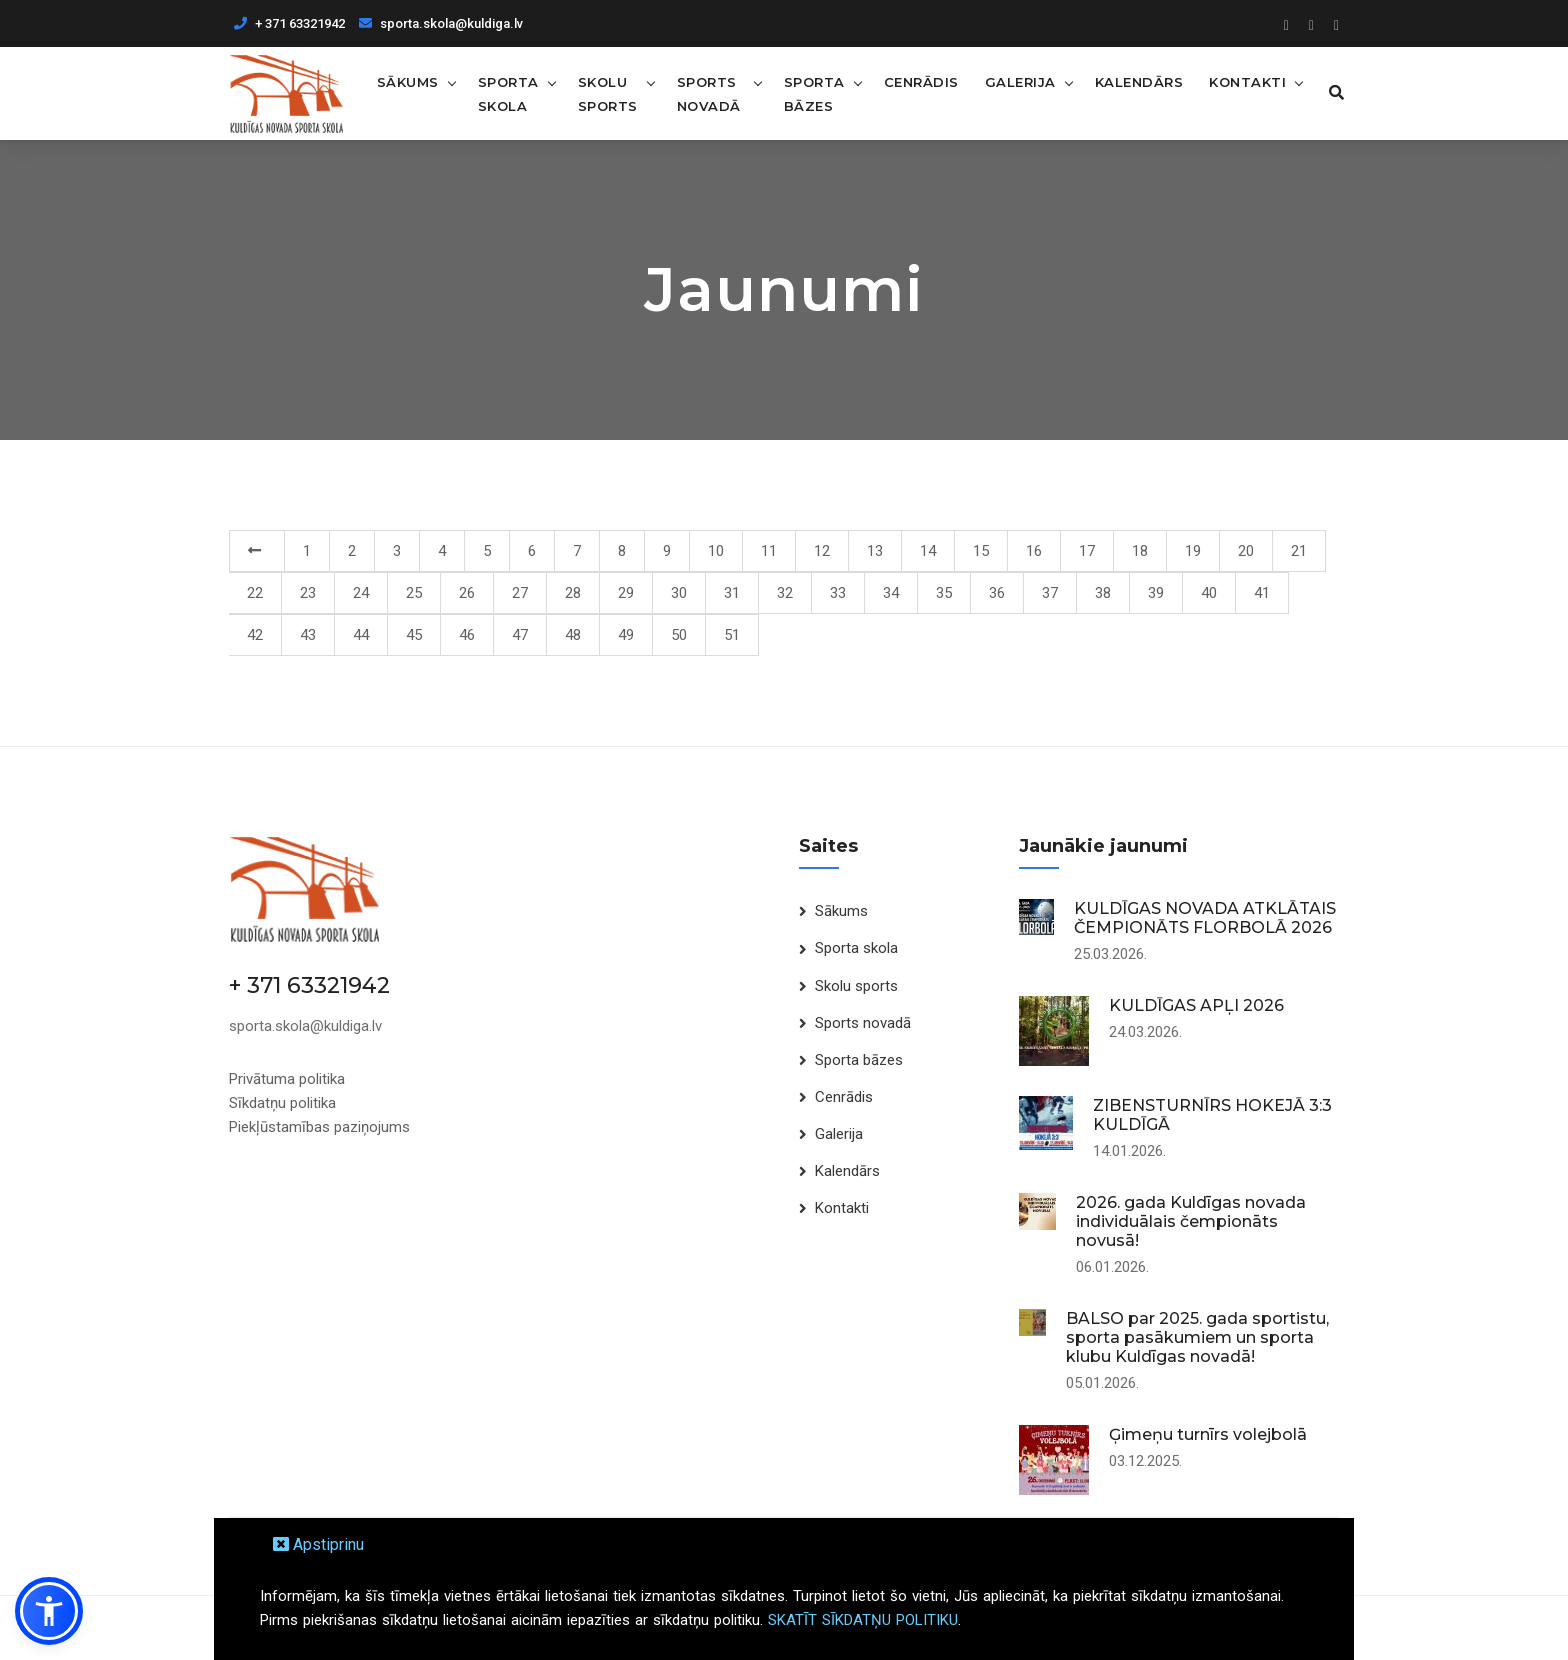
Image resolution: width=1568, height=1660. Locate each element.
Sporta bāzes (811, 93)
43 (308, 635)
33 (838, 593)
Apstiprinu (318, 1544)
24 (361, 593)
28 (573, 593)
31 (732, 593)
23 (308, 593)
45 (414, 635)
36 (997, 593)
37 (1050, 593)
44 (361, 635)
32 (785, 593)
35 (944, 593)
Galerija (1017, 81)
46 (467, 635)
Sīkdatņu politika (282, 1102)
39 (1156, 593)
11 (769, 551)
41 (1262, 593)
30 (679, 593)
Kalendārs (1136, 81)
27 (520, 593)
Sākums (407, 81)
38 (1103, 593)
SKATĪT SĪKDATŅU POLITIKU (863, 1620)
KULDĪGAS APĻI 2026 (1196, 1005)
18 (1140, 551)
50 (679, 635)
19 (1193, 551)
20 (1246, 551)
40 (1209, 593)
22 (255, 593)
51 (732, 635)
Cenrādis (918, 81)
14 (928, 551)
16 (1034, 551)
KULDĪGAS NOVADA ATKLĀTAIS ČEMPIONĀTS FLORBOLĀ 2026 (1205, 918)
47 (520, 635)
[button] (49, 1611)
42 (255, 635)
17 (1087, 551)
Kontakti (1244, 81)
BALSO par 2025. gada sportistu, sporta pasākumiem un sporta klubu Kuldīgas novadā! (1197, 1337)
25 (414, 593)
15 (981, 551)
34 (891, 593)
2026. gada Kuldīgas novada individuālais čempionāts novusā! (1191, 1221)
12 (822, 551)
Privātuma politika (287, 1078)
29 (626, 593)
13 (875, 551)
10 (716, 551)
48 (573, 635)
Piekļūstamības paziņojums (319, 1126)
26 (467, 593)
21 (1299, 551)
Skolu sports (607, 93)
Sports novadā (708, 93)
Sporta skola (507, 93)
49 (626, 635)
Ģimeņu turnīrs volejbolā (1208, 1434)
